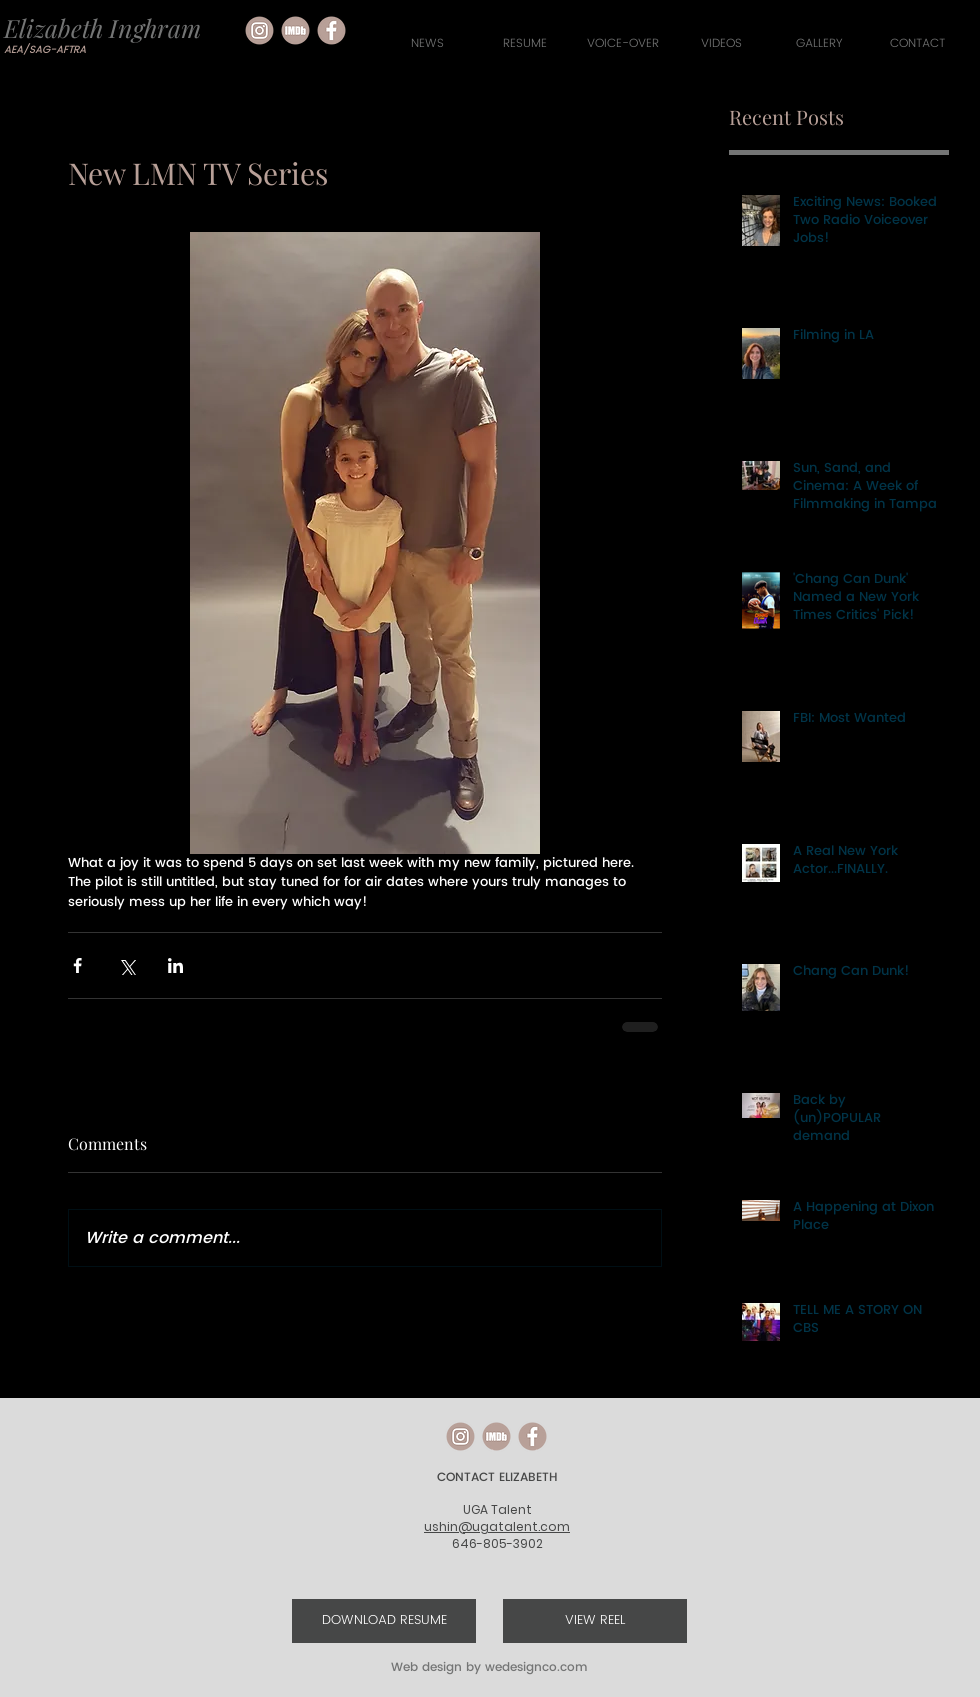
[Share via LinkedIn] (175, 965)
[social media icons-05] (259, 30)
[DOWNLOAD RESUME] (384, 1621)
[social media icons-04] (295, 30)
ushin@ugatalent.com (497, 1526)
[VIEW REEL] (595, 1621)
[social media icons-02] (331, 30)
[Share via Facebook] (77, 965)
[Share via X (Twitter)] (126, 965)
